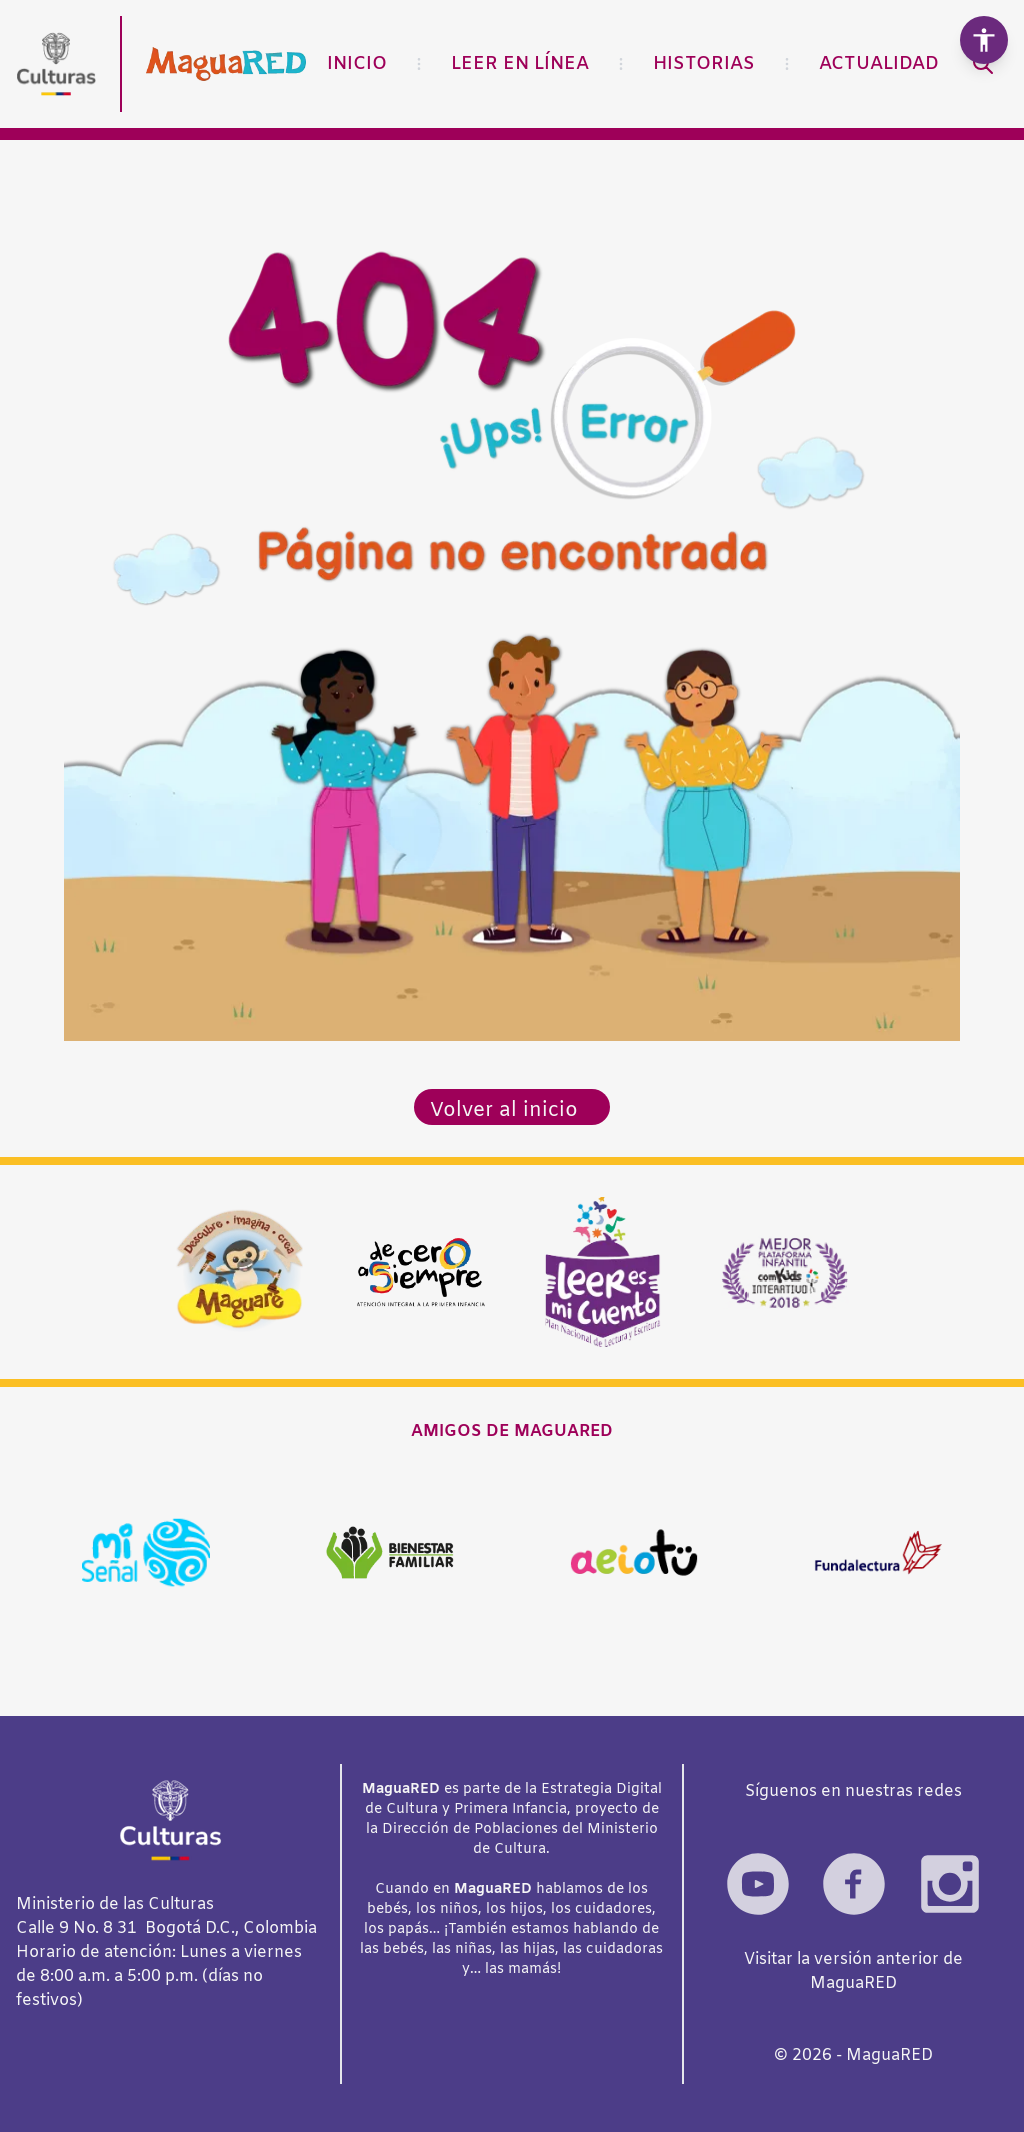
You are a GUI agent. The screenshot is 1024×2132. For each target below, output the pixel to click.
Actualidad (879, 64)
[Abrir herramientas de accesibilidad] (984, 40)
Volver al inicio (504, 1110)
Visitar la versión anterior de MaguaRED (853, 1971)
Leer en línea (520, 64)
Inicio (357, 64)
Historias (704, 64)
